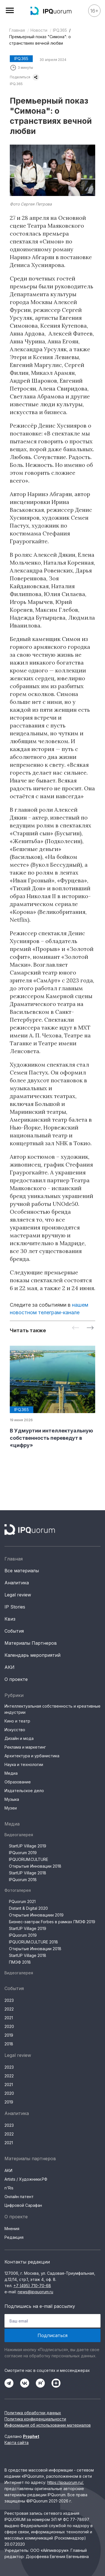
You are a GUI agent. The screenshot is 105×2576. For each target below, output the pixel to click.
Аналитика (16, 1582)
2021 (8, 2017)
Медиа (11, 1773)
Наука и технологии (23, 1764)
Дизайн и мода (19, 1738)
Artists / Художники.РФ (25, 2179)
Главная (17, 30)
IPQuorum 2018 (23, 1879)
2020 (9, 2026)
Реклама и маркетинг (25, 1747)
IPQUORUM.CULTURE (28, 1859)
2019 (8, 2035)
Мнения (11, 2228)
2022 (9, 2009)
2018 (8, 2043)
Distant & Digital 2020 (28, 1908)
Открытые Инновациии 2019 (36, 1915)
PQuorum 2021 (22, 1901)
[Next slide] (90, 1328)
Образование (17, 1781)
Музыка (11, 1799)
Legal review (17, 1595)
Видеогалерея (18, 1834)
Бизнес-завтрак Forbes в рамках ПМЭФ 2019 (52, 1921)
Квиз (9, 1619)
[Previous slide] (76, 1328)
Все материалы (21, 1570)
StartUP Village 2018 (27, 1872)
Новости (39, 30)
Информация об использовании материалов (47, 2425)
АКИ (9, 1667)
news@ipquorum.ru (35, 2291)
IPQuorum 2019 (23, 1852)
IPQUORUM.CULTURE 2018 (33, 1942)
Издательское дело (24, 1790)
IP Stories (14, 1607)
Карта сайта (16, 2442)
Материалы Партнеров (30, 1643)
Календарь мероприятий (32, 1655)
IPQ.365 (60, 30)
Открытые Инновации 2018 (35, 1866)
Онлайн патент (19, 2196)
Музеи (10, 1808)
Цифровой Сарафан (23, 2205)
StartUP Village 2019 (27, 1845)
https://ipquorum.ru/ (65, 2482)
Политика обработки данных (32, 2412)
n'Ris (8, 2187)
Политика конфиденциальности (35, 2419)
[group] (52, 1397)
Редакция (14, 2237)
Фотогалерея (17, 1890)
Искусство (14, 1729)
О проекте (16, 1679)
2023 (9, 2000)
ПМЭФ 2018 (20, 1962)
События (14, 1631)
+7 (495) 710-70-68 (32, 2285)
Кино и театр (17, 1721)
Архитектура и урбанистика (31, 1755)
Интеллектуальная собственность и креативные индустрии (52, 1709)
